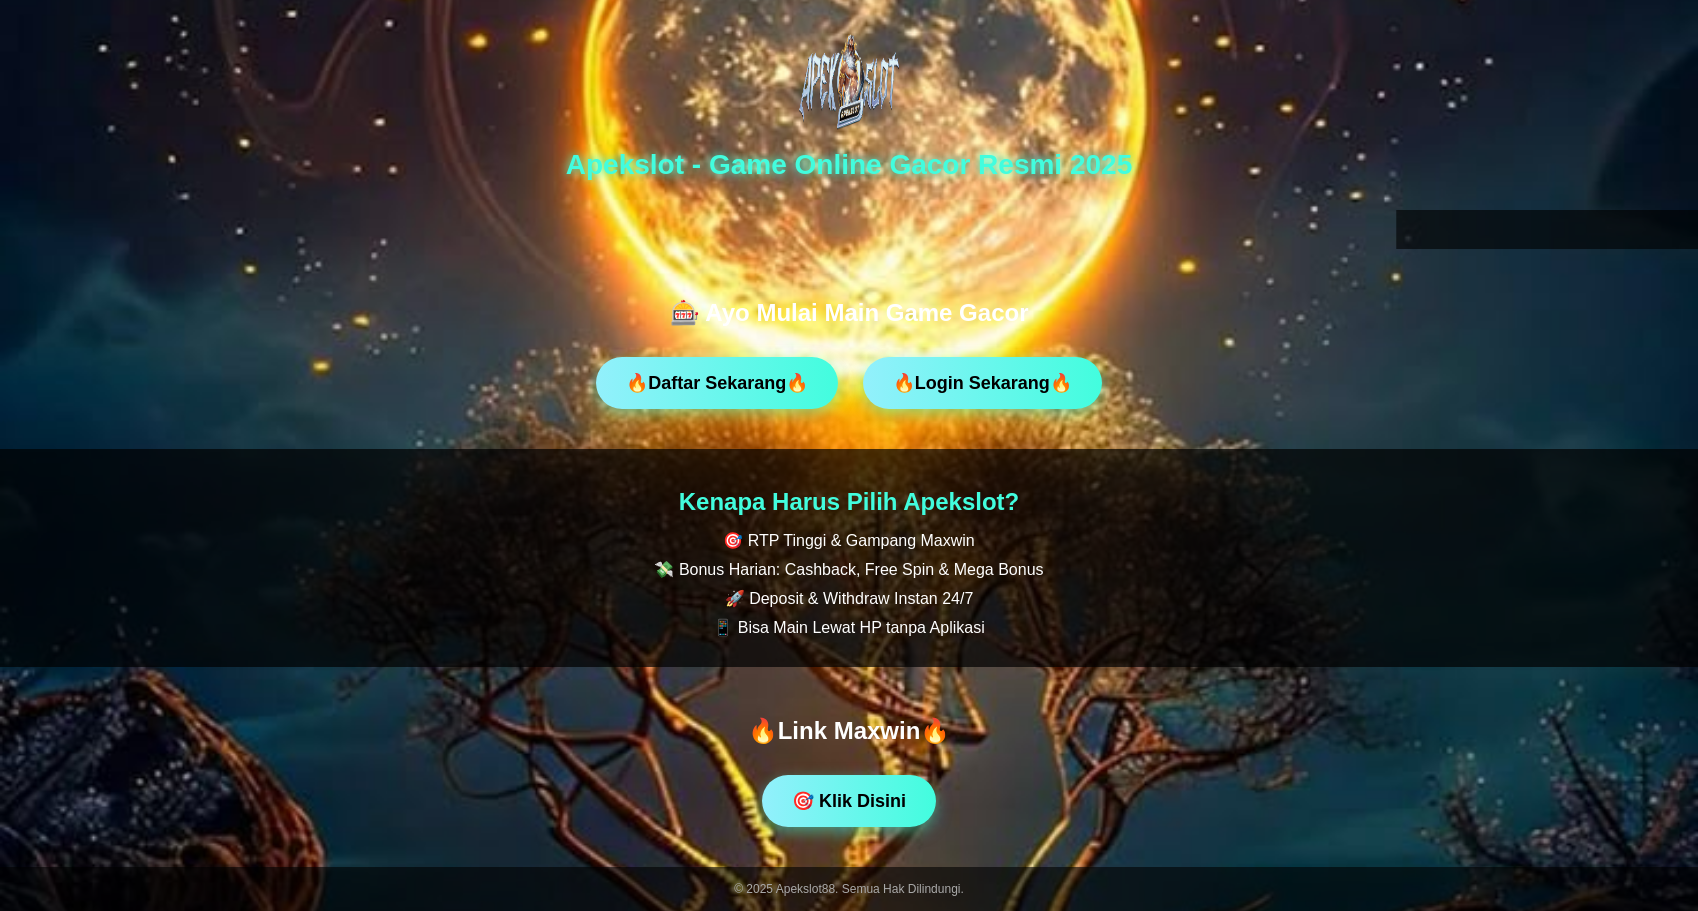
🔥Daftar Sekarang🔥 (717, 383)
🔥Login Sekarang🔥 (982, 383)
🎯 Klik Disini (849, 801)
